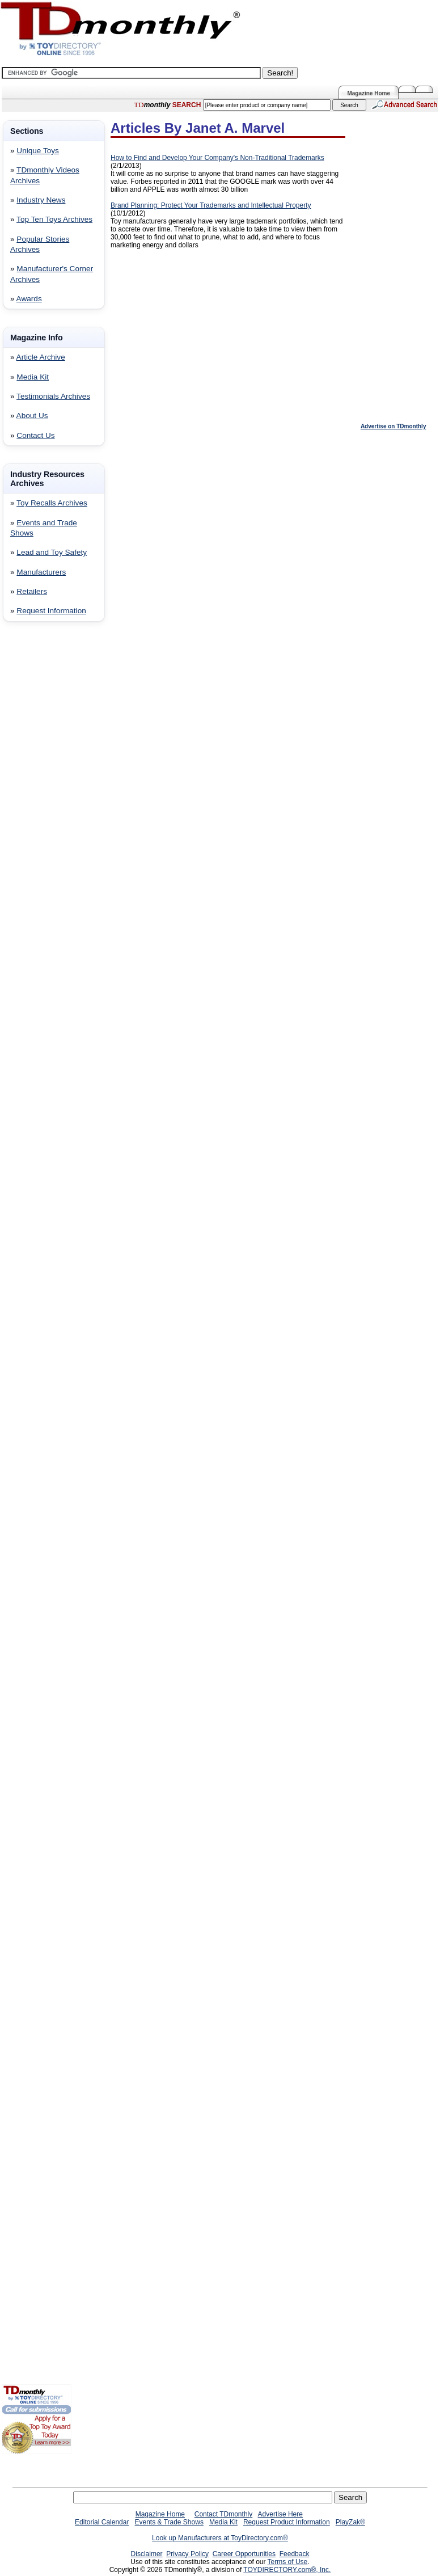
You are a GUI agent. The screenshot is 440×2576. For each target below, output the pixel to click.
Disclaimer (147, 2554)
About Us (32, 415)
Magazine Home (368, 93)
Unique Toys (37, 150)
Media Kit (32, 377)
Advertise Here (280, 2514)
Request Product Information (286, 2522)
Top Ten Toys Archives (54, 219)
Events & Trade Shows (168, 2522)
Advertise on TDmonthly (393, 426)
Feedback (295, 2554)
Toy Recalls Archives (51, 503)
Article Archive (40, 357)
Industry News (40, 200)
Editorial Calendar (102, 2522)
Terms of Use (288, 2562)
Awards (29, 298)
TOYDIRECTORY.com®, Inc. (287, 2570)
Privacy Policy (187, 2554)
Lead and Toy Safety (51, 552)
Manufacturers (41, 572)
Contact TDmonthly (223, 2514)
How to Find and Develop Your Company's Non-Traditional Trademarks (217, 158)
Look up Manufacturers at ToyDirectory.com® (220, 2538)
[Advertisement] (36, 813)
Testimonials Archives (53, 396)
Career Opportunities (244, 2554)
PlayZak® (350, 2522)
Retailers (31, 591)
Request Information (51, 610)
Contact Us (35, 435)
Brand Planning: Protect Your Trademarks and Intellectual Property (211, 205)
